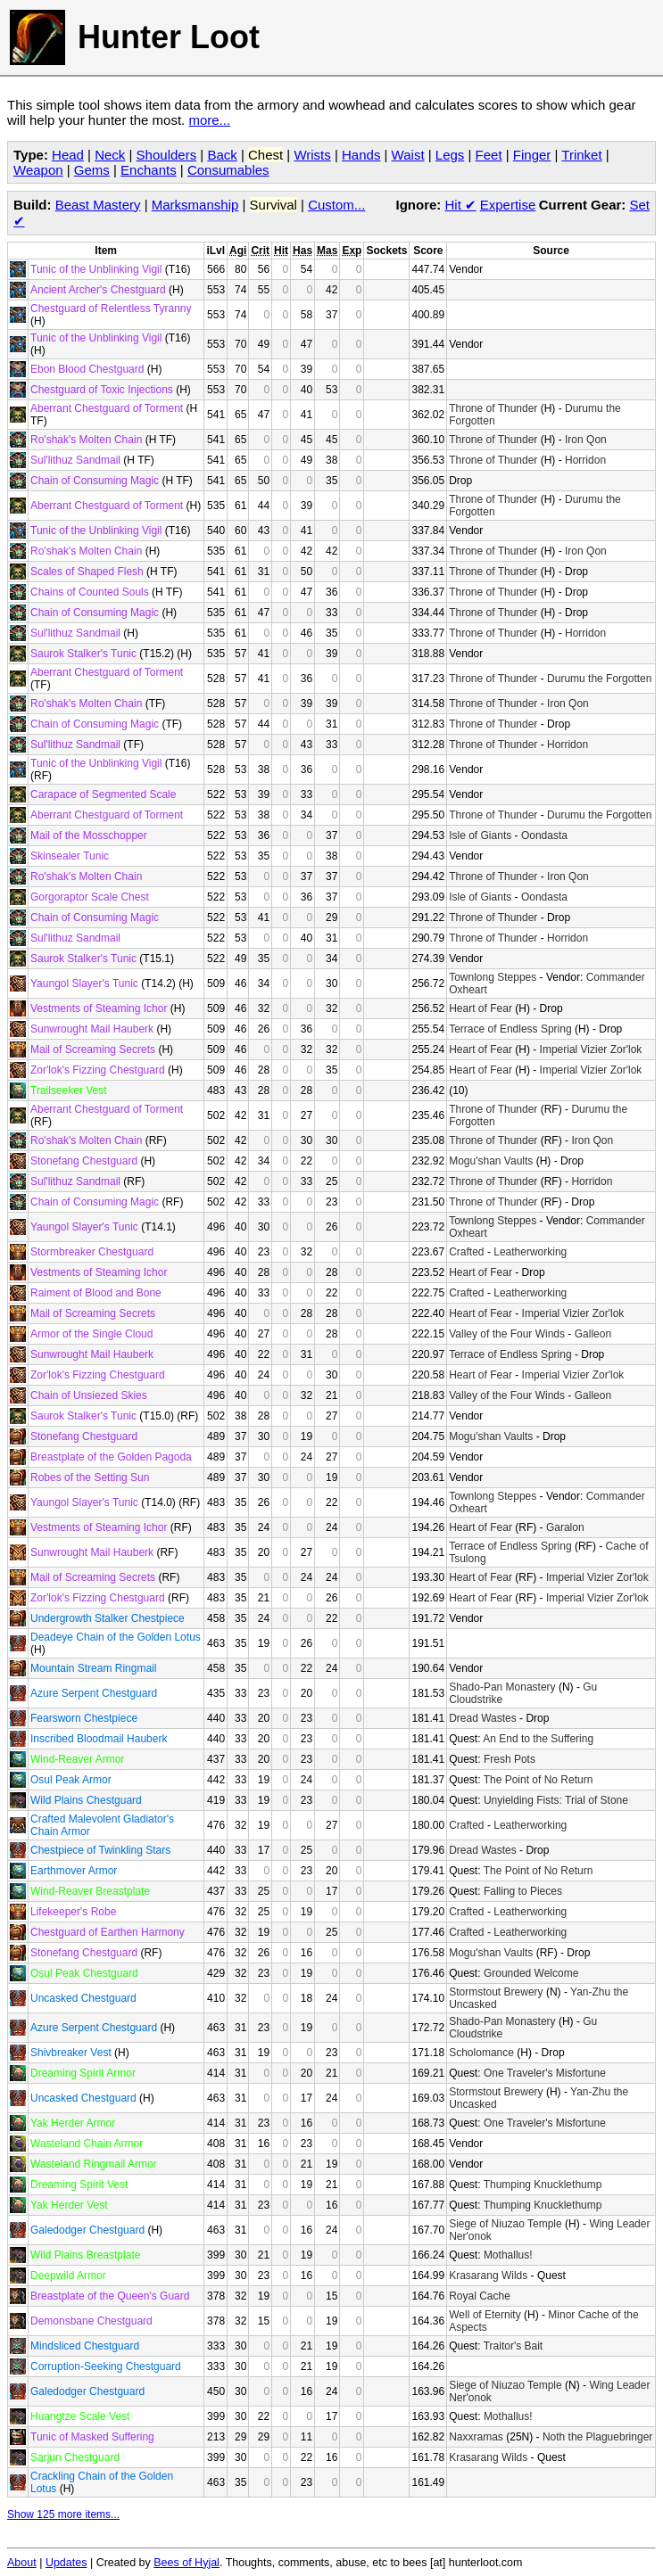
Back (221, 154)
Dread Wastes (483, 1718)
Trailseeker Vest (68, 1090)
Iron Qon (586, 439)
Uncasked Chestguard (83, 1998)
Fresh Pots (509, 1759)
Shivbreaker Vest (71, 2052)
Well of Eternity (484, 2315)
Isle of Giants (480, 835)
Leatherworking (530, 1252)
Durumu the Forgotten (599, 678)
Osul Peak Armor (71, 1780)
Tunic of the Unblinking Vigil (96, 269)
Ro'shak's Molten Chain (86, 439)
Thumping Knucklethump (543, 2184)
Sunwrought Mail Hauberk (91, 1029)
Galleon (593, 1334)
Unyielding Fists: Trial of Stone (556, 1800)
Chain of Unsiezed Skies (88, 1395)
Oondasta (544, 835)
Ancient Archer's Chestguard (98, 290)
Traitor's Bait (513, 2346)
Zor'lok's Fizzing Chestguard (97, 1070)
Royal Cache (479, 2296)
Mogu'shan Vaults (491, 1161)
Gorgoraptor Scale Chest (89, 897)
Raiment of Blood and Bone (96, 1293)
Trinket (581, 154)
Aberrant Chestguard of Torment (106, 408)
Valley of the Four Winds (507, 1334)
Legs (450, 154)
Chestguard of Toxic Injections (101, 389)
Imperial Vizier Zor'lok (591, 1049)
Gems (92, 169)
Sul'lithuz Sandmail (75, 460)
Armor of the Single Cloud (91, 1334)
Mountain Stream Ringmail (93, 1668)
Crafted (466, 1252)
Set (639, 204)
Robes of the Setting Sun (89, 1477)
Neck (110, 154)
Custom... (336, 204)
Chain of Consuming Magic (94, 480)
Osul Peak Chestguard (84, 1973)
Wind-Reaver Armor (77, 1759)
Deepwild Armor (68, 2275)
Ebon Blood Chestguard (87, 369)
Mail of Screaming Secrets (92, 1049)
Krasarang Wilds (488, 2275)
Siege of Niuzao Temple (505, 2224)
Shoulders (167, 154)
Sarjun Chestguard (75, 2457)
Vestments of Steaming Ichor (98, 1008)
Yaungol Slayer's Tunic (84, 983)
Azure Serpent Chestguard (93, 1693)
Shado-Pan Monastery (502, 1687)
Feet (489, 154)
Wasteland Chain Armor (86, 2143)
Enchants (148, 169)
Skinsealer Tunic (69, 856)
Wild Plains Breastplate (85, 2255)
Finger (532, 154)
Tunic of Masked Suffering (92, 2437)
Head (68, 154)
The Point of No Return (538, 1780)
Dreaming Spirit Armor (83, 2073)
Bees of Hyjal (186, 2562)
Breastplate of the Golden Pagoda (111, 1457)
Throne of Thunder (493, 408)
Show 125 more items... (63, 2514)
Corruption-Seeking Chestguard (105, 2366)
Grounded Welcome (531, 1973)
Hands (361, 154)
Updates (66, 2562)
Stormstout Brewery (496, 1992)
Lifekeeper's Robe (73, 1911)
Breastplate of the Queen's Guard (109, 2296)
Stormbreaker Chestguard (91, 1252)
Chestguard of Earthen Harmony (107, 1932)
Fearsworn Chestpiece (83, 1718)
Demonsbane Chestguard (91, 2321)
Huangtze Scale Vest (79, 2416)
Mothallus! (508, 2255)
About (22, 2562)
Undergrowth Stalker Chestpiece (107, 1618)
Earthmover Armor (73, 1870)
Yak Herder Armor (72, 2123)
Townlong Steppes (492, 977)
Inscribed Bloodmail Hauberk (98, 1738)
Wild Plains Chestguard (86, 1800)
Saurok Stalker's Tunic (83, 653)
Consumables (228, 169)
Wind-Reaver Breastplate (90, 1891)
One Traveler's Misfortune (545, 2073)
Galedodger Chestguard (87, 2230)
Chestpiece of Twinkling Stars (100, 1850)
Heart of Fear (480, 1008)
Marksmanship (195, 204)
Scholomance (481, 2052)
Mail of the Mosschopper (88, 835)
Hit (461, 204)
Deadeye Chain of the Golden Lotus (115, 1637)
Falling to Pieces (523, 1891)
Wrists (312, 154)
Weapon (38, 169)
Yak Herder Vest (68, 2205)
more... (209, 120)
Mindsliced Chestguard (84, 2346)
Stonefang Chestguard (83, 1161)
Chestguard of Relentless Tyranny (111, 308)
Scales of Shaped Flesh (87, 571)
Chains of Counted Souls (89, 592)
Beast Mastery (98, 204)
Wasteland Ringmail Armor (93, 2164)
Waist (408, 154)
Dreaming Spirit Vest (79, 2184)
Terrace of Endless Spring (510, 1029)
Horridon (585, 460)
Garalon (565, 1527)
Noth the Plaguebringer (597, 2437)
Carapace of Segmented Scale (103, 794)
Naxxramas (476, 2437)
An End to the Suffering (538, 1738)
